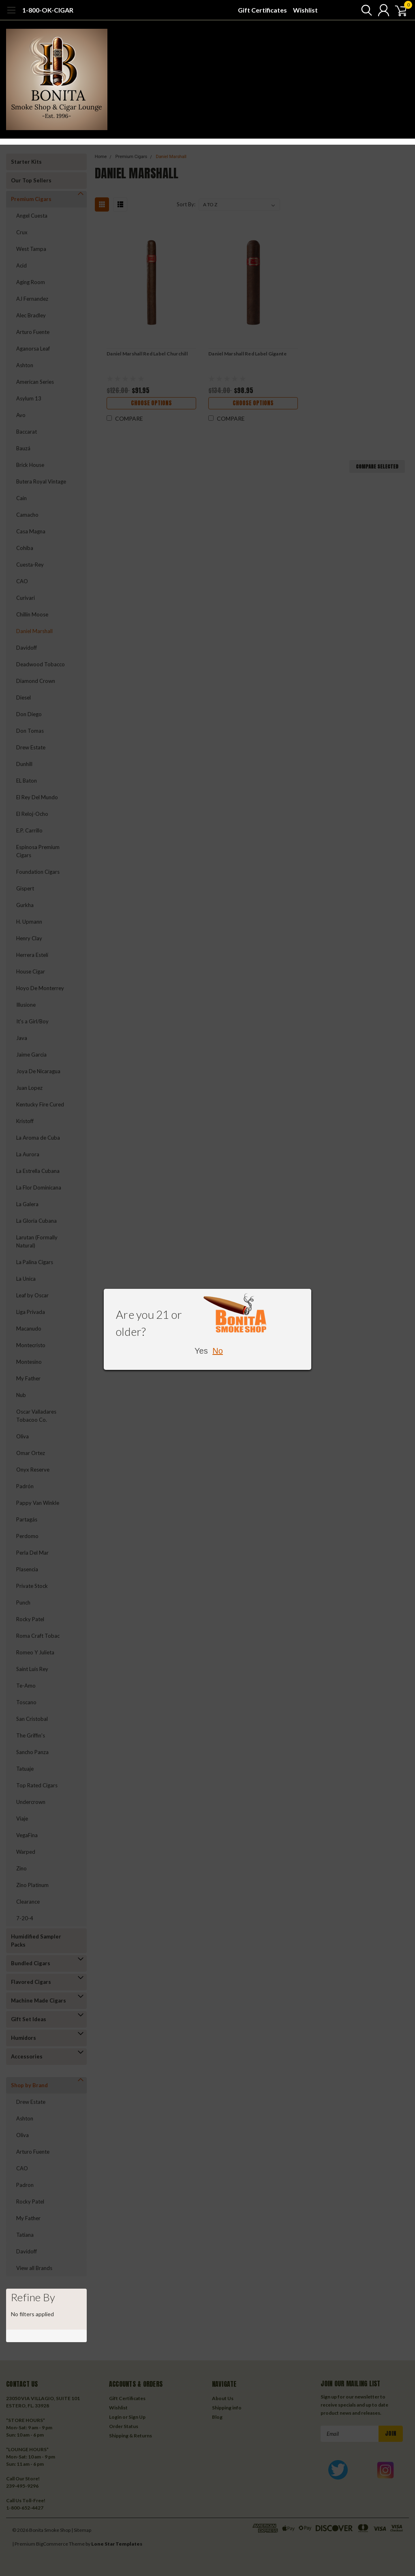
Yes (201, 1350)
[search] (361, 10)
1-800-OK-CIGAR (47, 10)
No (217, 1350)
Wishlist (305, 10)
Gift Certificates (262, 10)
